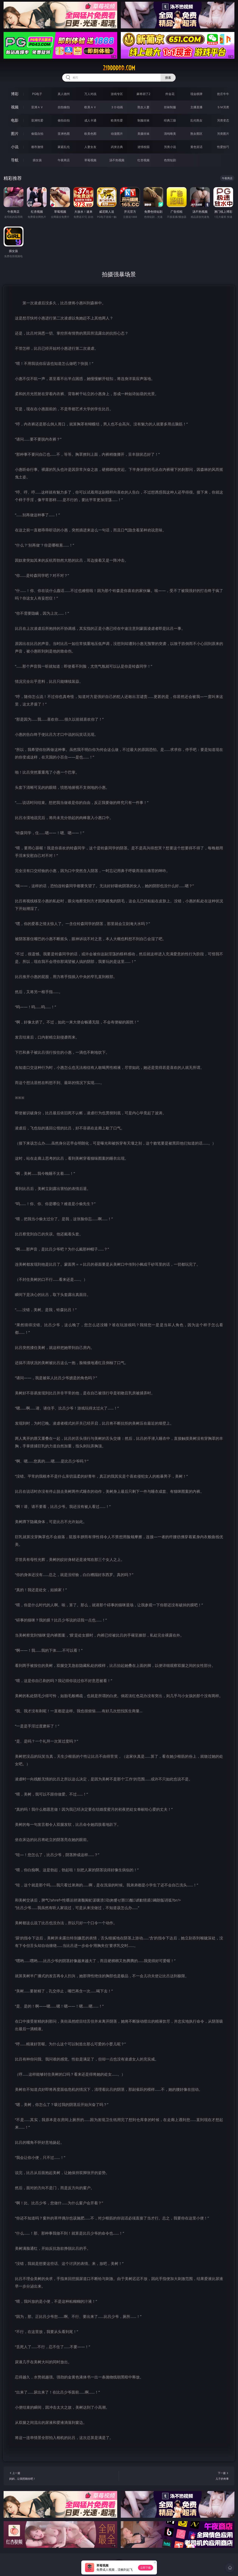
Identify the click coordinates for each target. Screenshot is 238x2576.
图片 (15, 133)
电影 (15, 120)
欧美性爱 (117, 120)
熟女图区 (196, 134)
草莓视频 (90, 160)
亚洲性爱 (37, 120)
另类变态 (223, 120)
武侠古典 (117, 147)
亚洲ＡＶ (37, 107)
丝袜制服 (170, 107)
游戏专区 (117, 94)
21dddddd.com (119, 68)
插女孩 (37, 160)
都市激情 (37, 147)
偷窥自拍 (37, 134)
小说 (15, 146)
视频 (15, 107)
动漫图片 (117, 134)
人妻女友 (90, 147)
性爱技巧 (223, 147)
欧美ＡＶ (90, 107)
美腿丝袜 (143, 134)
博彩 (15, 93)
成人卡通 (90, 120)
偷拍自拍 (64, 120)
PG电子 (37, 94)
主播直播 (196, 107)
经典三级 (170, 120)
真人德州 (64, 94)
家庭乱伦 (64, 147)
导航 (15, 160)
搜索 (168, 78)
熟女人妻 (143, 107)
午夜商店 (64, 160)
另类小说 (170, 147)
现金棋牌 (196, 94)
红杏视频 (143, 160)
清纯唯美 (170, 134)
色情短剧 (170, 160)
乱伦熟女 (196, 120)
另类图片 (223, 134)
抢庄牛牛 (223, 94)
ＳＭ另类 (223, 107)
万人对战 (90, 94)
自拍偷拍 (64, 107)
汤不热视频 (116, 160)
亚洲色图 (64, 134)
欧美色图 (90, 134)
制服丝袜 (143, 120)
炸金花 (169, 94)
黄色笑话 (196, 147)
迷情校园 (143, 147)
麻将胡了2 (143, 94)
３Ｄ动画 (117, 107)
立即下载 (145, 2567)
